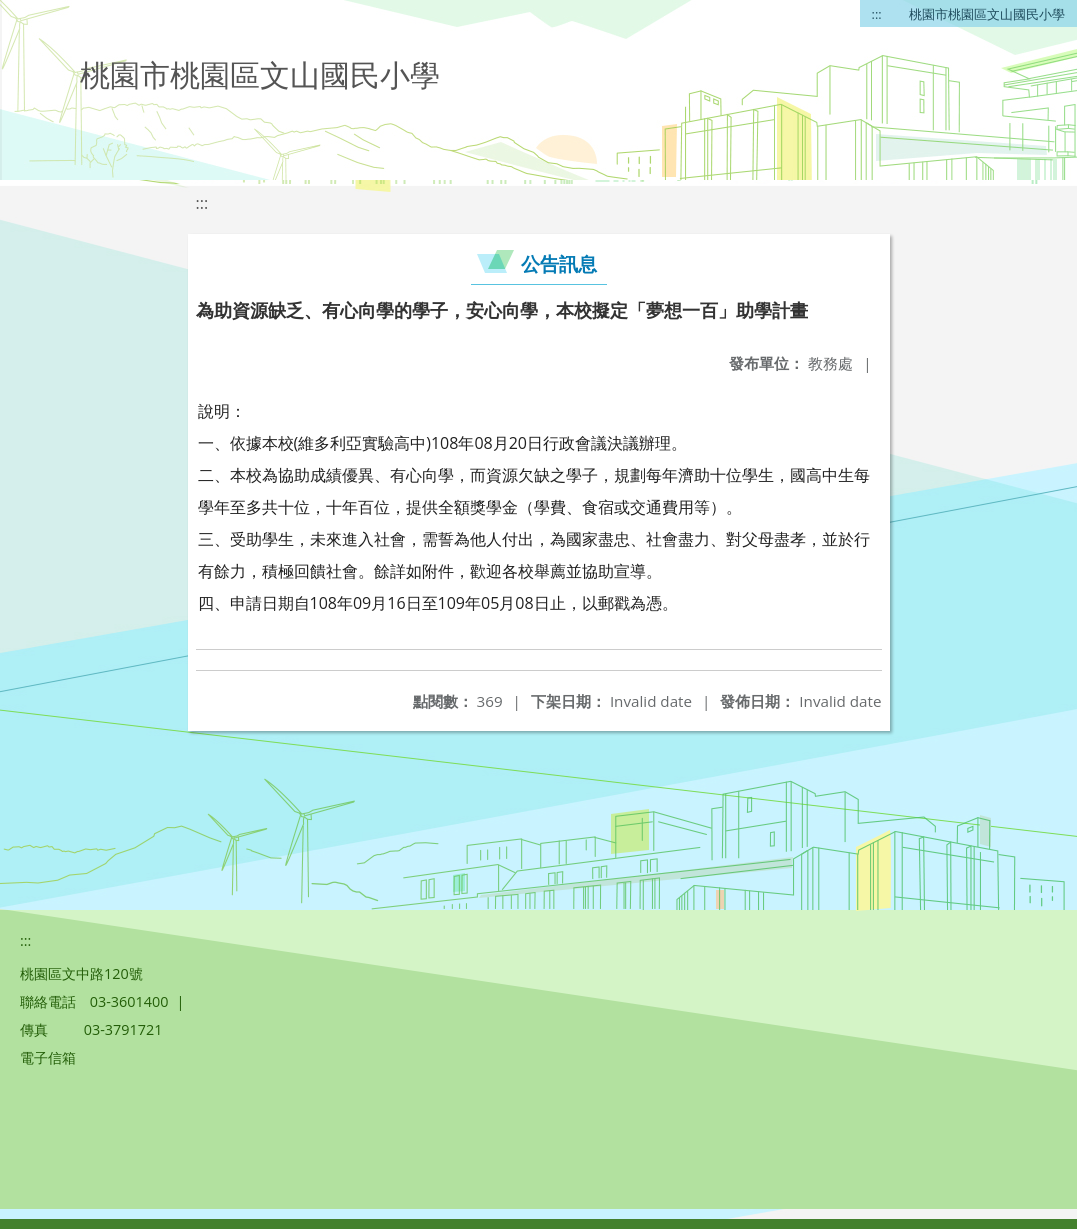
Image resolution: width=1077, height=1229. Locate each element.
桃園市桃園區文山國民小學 (987, 14)
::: (877, 14)
